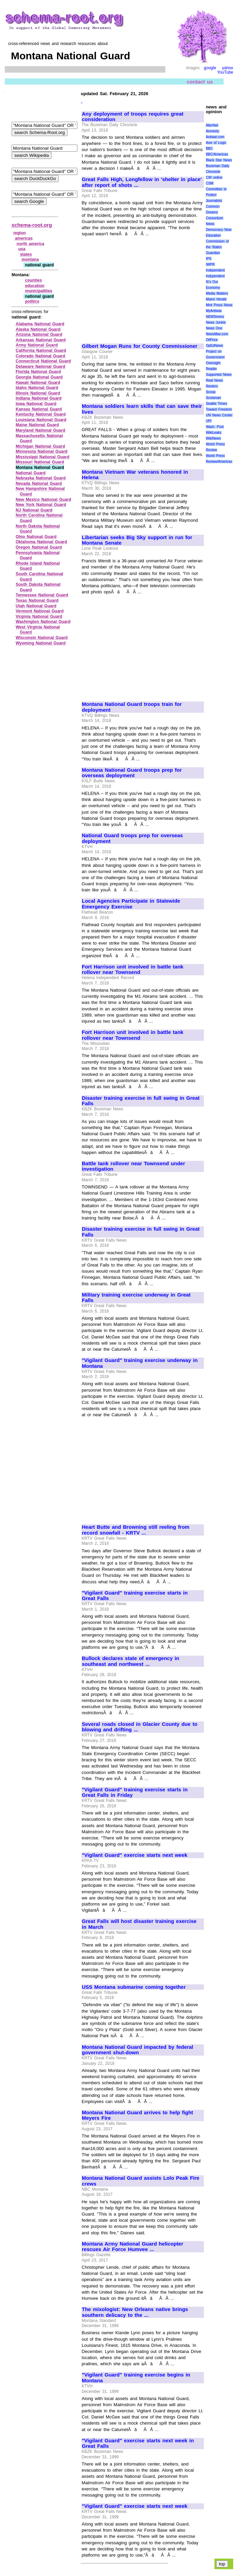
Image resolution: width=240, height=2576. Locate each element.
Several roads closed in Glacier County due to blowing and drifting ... (139, 1727)
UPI (209, 421)
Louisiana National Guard (41, 419)
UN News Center (219, 415)
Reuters (212, 386)
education (34, 285)
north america (30, 243)
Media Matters (217, 293)
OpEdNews (214, 345)
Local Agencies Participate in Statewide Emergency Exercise (131, 903)
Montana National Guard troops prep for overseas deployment (132, 773)
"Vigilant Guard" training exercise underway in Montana (140, 1363)
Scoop (210, 392)
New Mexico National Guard (43, 499)
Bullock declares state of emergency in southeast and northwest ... (130, 1661)
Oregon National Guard (39, 547)
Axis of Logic (216, 143)
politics (32, 301)
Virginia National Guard (39, 616)
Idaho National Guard (37, 387)
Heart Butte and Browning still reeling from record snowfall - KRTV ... (135, 1530)
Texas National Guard (37, 600)
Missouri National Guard (40, 462)
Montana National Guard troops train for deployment (132, 707)
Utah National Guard (36, 606)
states (26, 254)
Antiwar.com (215, 137)
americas (24, 238)
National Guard (31, 473)
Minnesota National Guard (42, 451)
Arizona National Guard (39, 334)
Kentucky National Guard (41, 414)
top (222, 2563)
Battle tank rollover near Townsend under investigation (133, 1166)
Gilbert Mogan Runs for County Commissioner (139, 346)
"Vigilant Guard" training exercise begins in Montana (136, 2377)
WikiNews (213, 438)
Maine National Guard (37, 425)
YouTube (225, 72)
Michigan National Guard (40, 446)
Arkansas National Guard (41, 340)
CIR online (214, 177)
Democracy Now (218, 230)
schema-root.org (32, 225)
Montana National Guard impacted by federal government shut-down (137, 2050)
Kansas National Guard (39, 409)
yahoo (227, 67)
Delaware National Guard (40, 366)
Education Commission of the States (217, 241)
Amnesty (212, 131)
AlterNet (212, 125)
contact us (200, 82)
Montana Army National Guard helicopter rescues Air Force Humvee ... (132, 2246)
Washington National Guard (43, 621)
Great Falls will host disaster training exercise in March (139, 1924)
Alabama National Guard (40, 324)
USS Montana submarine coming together (134, 1987)
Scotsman (213, 398)
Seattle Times (216, 403)
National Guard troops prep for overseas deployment (132, 838)
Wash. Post (215, 427)
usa (22, 249)
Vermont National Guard (40, 611)
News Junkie (216, 322)
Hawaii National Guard (38, 382)
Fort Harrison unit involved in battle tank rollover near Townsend (132, 969)
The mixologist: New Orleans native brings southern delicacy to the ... (135, 2312)
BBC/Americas (217, 154)
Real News (214, 380)
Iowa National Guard (36, 403)
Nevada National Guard (39, 483)
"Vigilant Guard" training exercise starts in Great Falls (135, 1595)
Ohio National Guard (36, 536)
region (19, 233)
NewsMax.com (217, 334)
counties (33, 280)
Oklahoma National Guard (41, 541)
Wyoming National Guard (40, 643)
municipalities (38, 290)
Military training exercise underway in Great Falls (136, 1297)
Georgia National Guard (39, 377)
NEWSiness (215, 317)
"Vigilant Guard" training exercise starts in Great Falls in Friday (135, 1792)
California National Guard (41, 350)
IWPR (210, 264)
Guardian (213, 253)
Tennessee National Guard (42, 595)
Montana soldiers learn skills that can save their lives (142, 409)
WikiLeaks (214, 432)
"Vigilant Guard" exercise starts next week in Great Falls (138, 2443)
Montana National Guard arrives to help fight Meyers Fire (137, 2115)
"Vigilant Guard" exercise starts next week (135, 1855)
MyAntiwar (214, 311)
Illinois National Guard (38, 393)
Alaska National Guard (38, 329)
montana (30, 259)
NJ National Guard (34, 510)
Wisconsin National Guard (42, 637)
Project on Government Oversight (215, 357)
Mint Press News (219, 305)
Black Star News (219, 160)
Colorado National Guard (40, 356)
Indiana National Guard (39, 398)
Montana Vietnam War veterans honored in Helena (135, 474)
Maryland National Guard (40, 430)
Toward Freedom (219, 409)
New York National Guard (41, 504)
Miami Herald (216, 299)
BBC (209, 148)
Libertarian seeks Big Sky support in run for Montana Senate (137, 540)
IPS (208, 259)
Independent (215, 270)
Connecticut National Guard (43, 361)
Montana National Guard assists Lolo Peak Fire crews (140, 2181)
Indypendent (215, 276)
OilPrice (212, 340)
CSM (209, 183)
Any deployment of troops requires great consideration (132, 116)
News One (214, 328)
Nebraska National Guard (41, 478)
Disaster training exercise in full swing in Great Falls (140, 1101)
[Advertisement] (139, 287)
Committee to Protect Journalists (216, 195)
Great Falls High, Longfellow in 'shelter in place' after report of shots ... (142, 182)
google (210, 67)
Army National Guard (37, 345)
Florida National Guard (38, 371)
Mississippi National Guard (42, 457)
